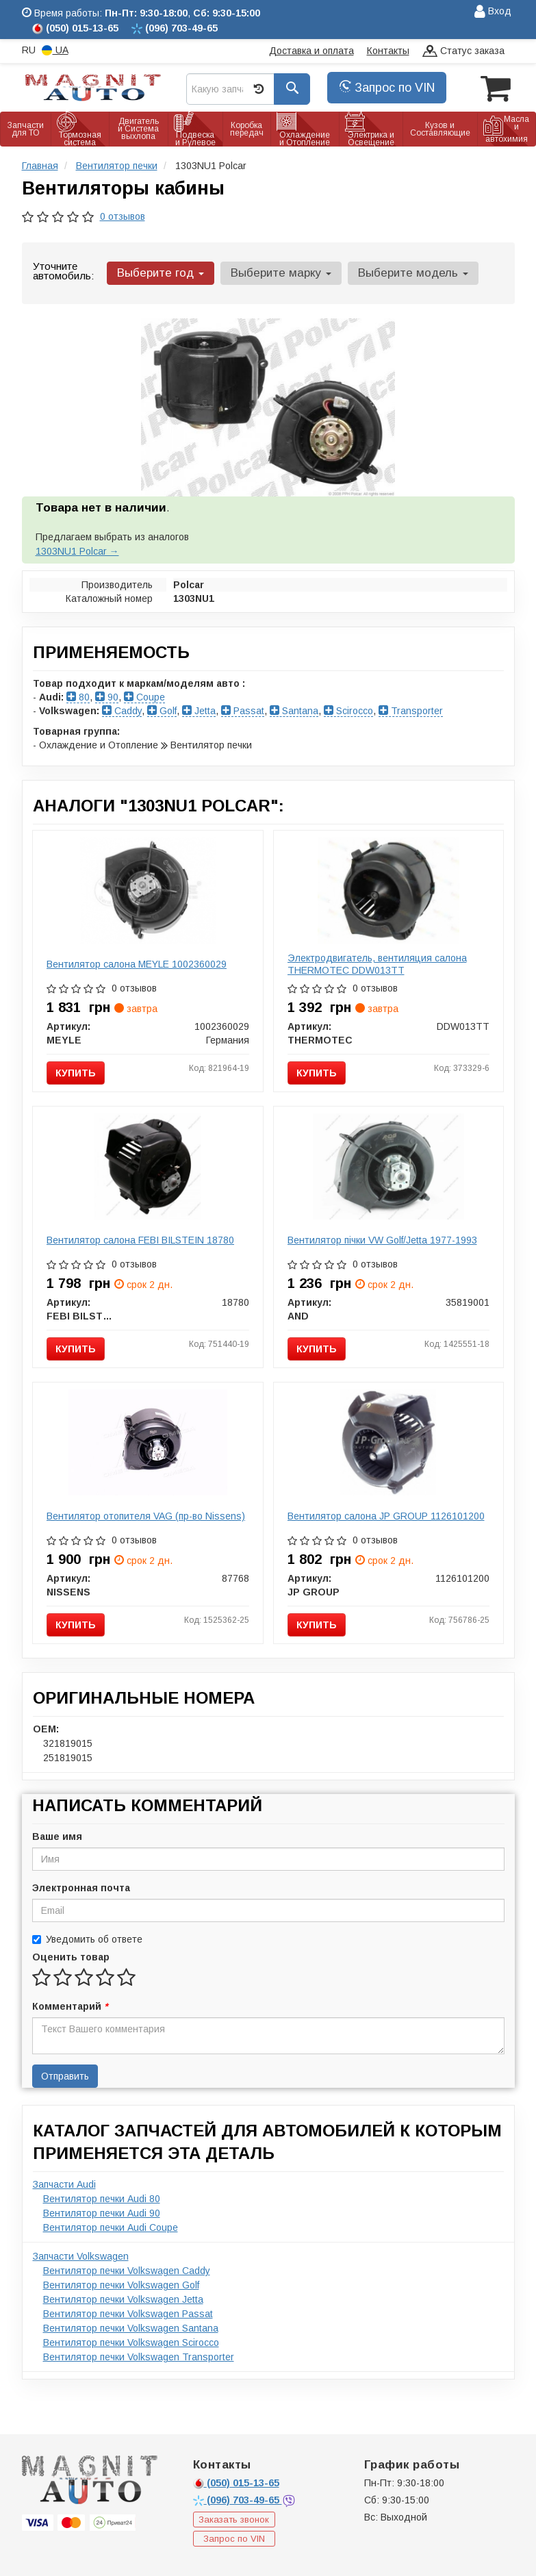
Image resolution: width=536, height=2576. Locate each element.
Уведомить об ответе (87, 1939)
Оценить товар (71, 1957)
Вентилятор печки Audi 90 (101, 2213)
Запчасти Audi (64, 2184)
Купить (75, 1073)
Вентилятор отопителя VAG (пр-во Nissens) (146, 1516)
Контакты (388, 50)
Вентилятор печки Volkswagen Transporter (138, 2356)
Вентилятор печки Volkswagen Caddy (126, 2270)
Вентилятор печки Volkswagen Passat (128, 2313)
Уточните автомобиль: (63, 270)
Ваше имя (57, 1836)
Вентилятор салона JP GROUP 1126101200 (386, 1516)
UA (55, 50)
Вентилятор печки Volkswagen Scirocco (131, 2342)
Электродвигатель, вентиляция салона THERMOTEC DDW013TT (377, 964)
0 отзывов (122, 216)
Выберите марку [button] (280, 272)
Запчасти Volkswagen (81, 2256)
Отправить (65, 2076)
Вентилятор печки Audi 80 (101, 2198)
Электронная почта (81, 1887)
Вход (492, 12)
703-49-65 (237, 2500)
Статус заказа (463, 52)
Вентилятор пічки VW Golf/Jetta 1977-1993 (382, 1240)
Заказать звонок (234, 2519)
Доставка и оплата (311, 50)
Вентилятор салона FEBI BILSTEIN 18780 (140, 1240)
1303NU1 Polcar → (77, 551)
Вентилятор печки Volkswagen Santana (130, 2328)
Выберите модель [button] (412, 272)
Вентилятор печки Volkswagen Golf (121, 2285)
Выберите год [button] (160, 272)
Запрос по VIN (387, 87)
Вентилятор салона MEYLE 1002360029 (137, 964)
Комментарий (69, 2006)
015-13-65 (236, 2482)
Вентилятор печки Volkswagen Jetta (123, 2299)
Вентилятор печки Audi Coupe (110, 2227)
